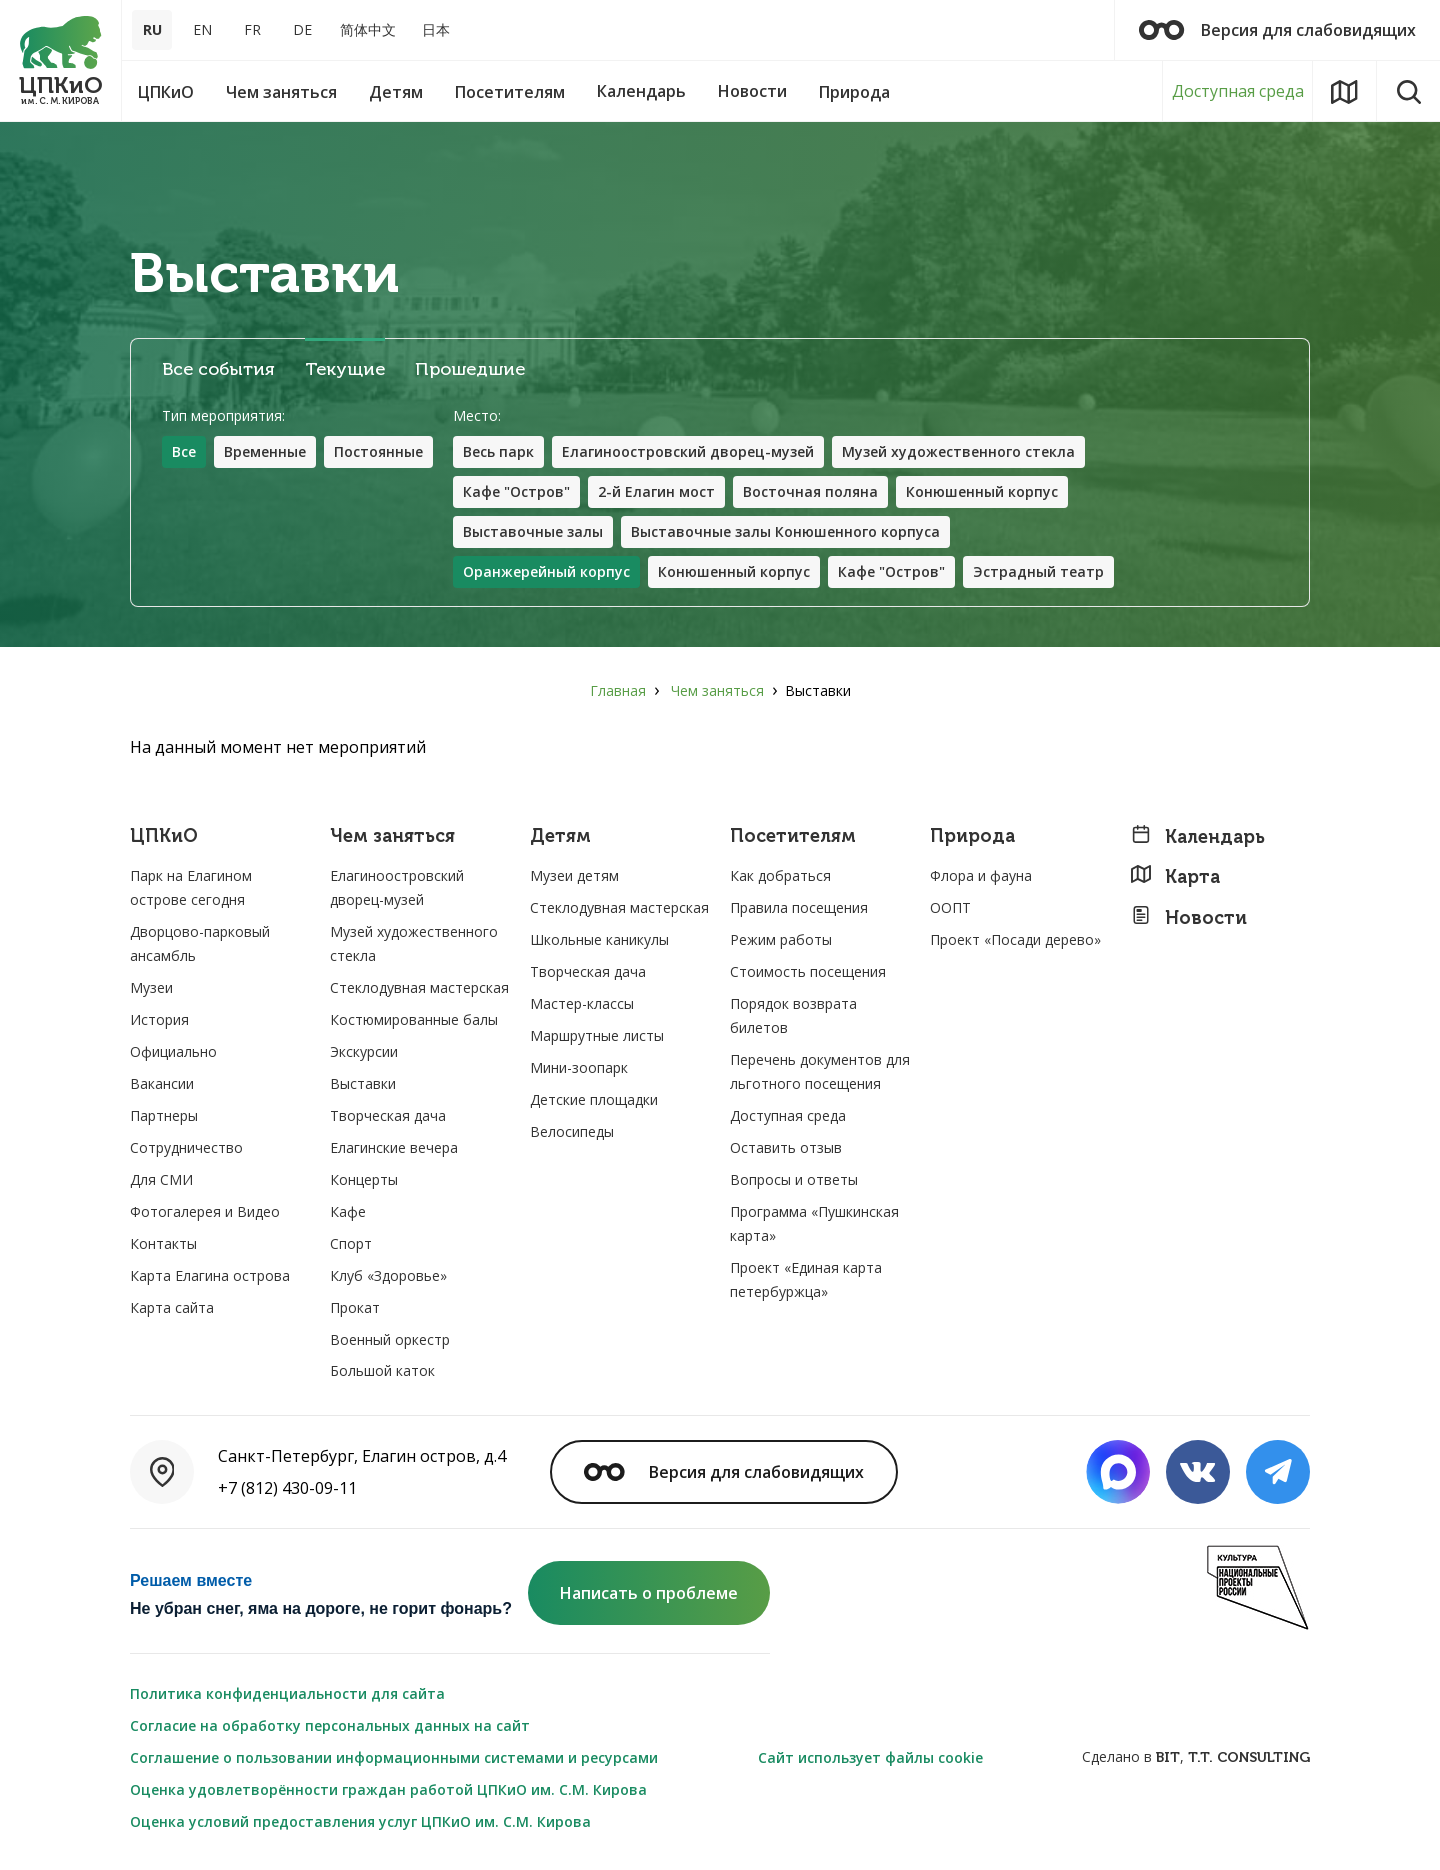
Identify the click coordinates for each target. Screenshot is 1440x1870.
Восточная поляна (810, 491)
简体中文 (368, 29)
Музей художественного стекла (958, 451)
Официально (173, 1051)
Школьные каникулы (599, 939)
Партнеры (164, 1115)
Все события (218, 369)
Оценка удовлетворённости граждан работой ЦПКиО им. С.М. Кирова (388, 1789)
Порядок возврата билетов (793, 1015)
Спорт (351, 1243)
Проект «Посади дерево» (1015, 939)
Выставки (363, 1083)
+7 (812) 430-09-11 (287, 1488)
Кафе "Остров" (516, 491)
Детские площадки (594, 1099)
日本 (436, 29)
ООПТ (950, 907)
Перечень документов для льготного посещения (820, 1071)
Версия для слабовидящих (1277, 30)
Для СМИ (161, 1179)
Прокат (355, 1307)
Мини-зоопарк (579, 1067)
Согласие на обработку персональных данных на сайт (330, 1725)
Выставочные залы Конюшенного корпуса (785, 531)
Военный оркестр (390, 1339)
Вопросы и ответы (794, 1179)
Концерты (364, 1179)
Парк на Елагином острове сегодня (191, 887)
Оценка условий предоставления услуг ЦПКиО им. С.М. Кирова (360, 1821)
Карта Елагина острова (210, 1275)
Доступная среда (1238, 91)
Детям (560, 836)
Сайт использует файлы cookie (870, 1757)
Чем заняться (717, 690)
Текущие (345, 369)
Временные (265, 451)
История (159, 1019)
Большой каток (382, 1370)
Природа (972, 836)
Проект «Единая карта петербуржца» (806, 1279)
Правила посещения (799, 907)
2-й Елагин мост (656, 491)
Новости (1188, 917)
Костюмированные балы (414, 1019)
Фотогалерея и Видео (205, 1211)
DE (302, 29)
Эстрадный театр (1038, 571)
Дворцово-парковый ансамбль (200, 943)
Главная (618, 690)
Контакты (163, 1243)
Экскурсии (364, 1051)
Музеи (151, 987)
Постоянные (378, 451)
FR (252, 29)
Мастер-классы (582, 1003)
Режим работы (781, 939)
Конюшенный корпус (982, 491)
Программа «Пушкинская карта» (814, 1223)
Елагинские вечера (394, 1147)
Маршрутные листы (597, 1035)
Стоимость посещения (808, 971)
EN (202, 29)
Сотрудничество (186, 1147)
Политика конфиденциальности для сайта (287, 1693)
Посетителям (793, 836)
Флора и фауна (981, 875)
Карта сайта (172, 1307)
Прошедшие (470, 369)
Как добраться (780, 875)
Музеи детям (574, 875)
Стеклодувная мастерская (419, 987)
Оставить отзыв (786, 1147)
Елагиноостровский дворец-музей (688, 451)
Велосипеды (572, 1131)
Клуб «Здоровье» (388, 1275)
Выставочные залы (533, 531)
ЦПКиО (164, 836)
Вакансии (162, 1083)
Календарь (1197, 836)
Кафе (348, 1211)
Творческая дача (388, 1115)
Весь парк (498, 451)
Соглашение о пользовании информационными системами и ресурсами (394, 1757)
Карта (1175, 876)
